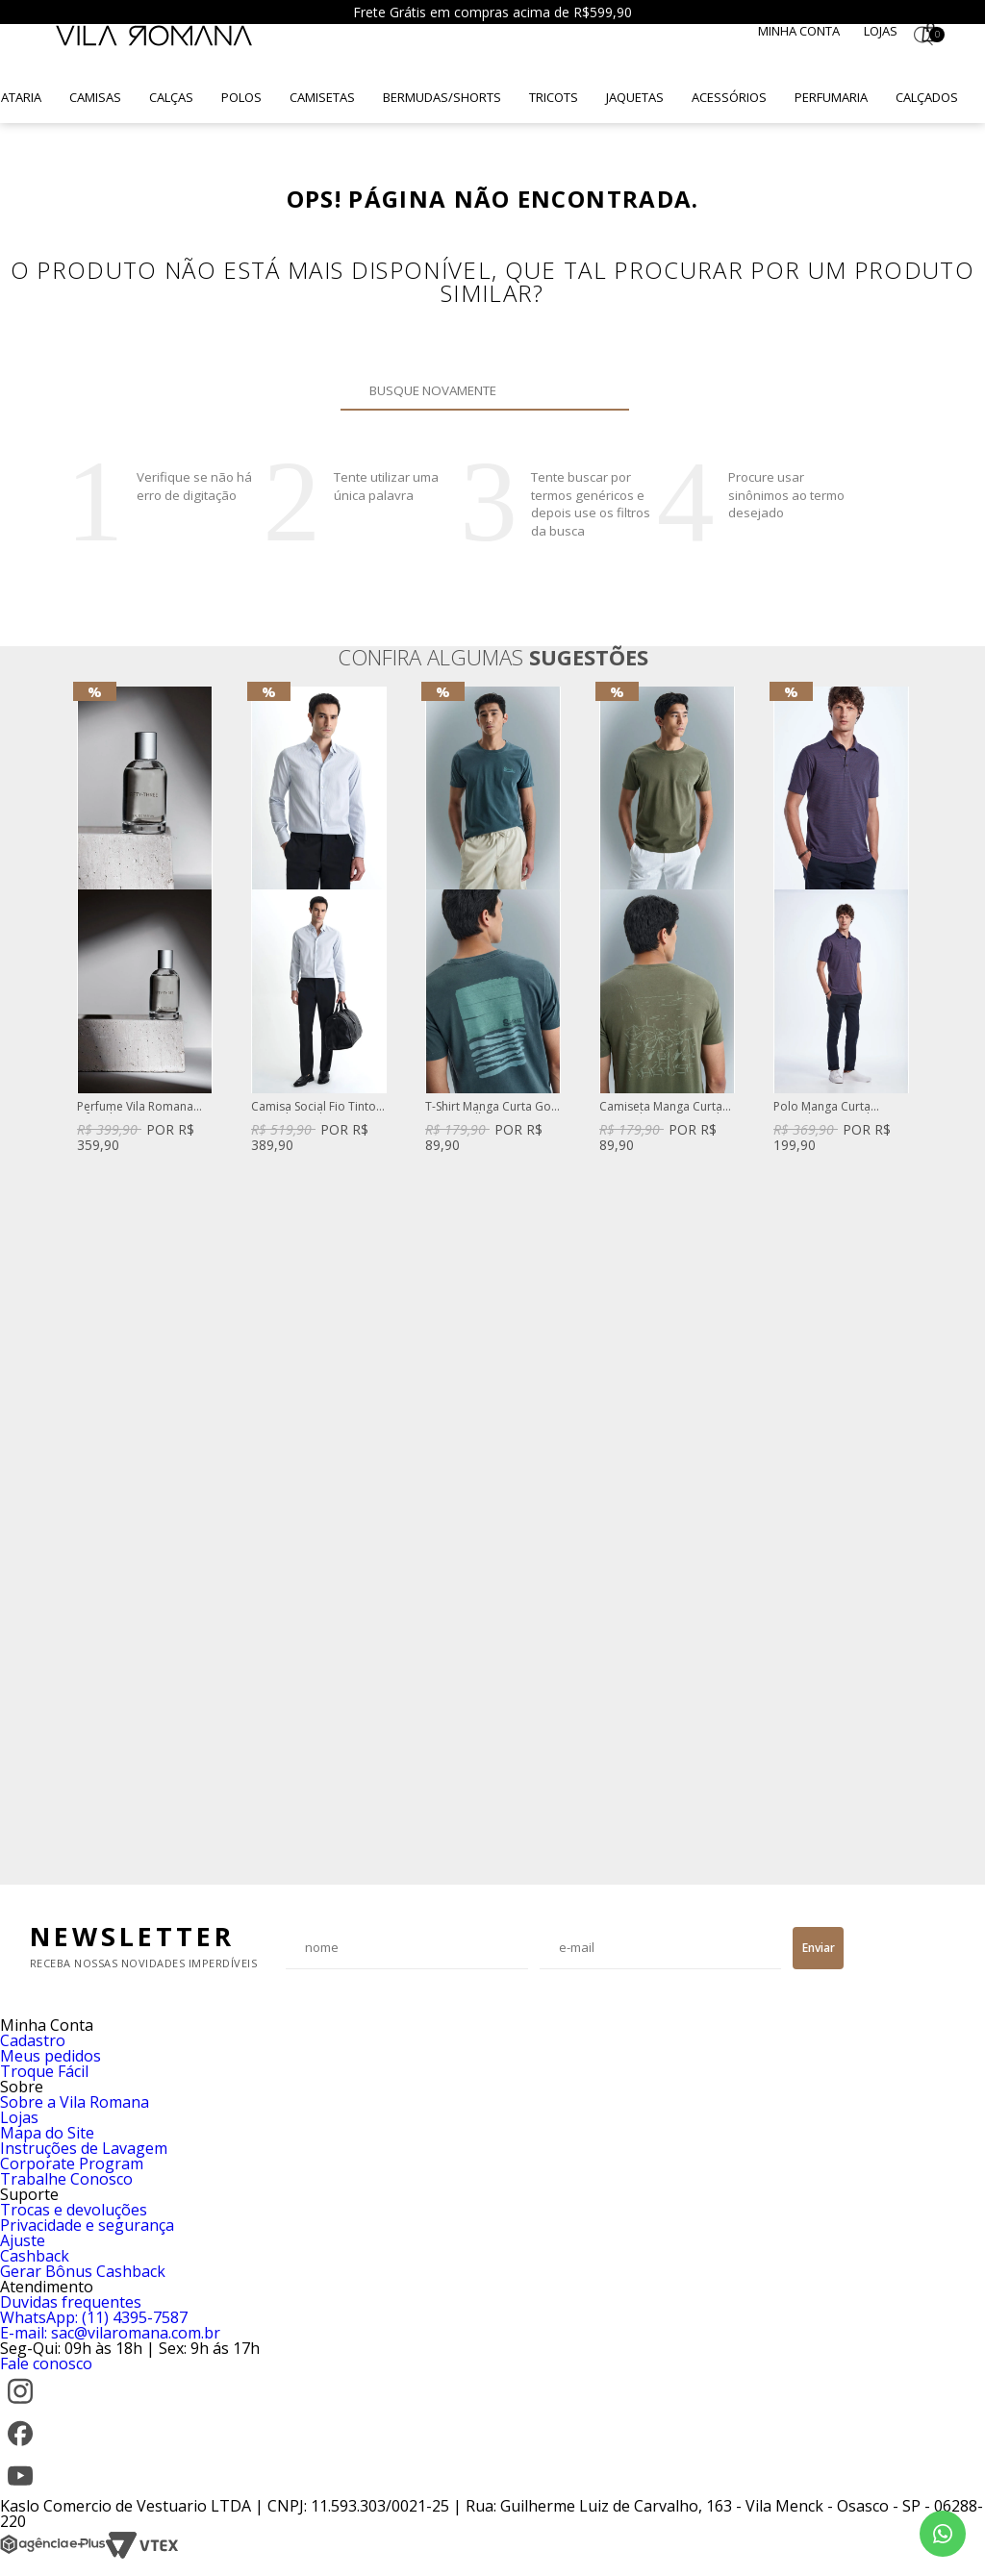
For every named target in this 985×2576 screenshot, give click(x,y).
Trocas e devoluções (73, 2209)
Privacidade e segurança (87, 2225)
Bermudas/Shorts (442, 97)
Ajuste (22, 2240)
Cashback (34, 2255)
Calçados (927, 97)
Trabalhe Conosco (66, 2178)
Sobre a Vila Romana (74, 2102)
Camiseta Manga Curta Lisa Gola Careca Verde (662, 1107)
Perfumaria (831, 97)
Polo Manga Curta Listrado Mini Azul (822, 1107)
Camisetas (322, 97)
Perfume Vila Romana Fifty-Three (135, 1107)
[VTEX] (142, 2553)
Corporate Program (71, 2163)
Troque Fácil (44, 2071)
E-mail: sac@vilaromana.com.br (110, 2332)
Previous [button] (76, 1276)
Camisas (95, 97)
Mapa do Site (47, 2132)
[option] (145, 921)
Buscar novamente (603, 390)
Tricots (553, 97)
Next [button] (909, 1276)
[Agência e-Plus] (53, 2553)
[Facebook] (20, 2448)
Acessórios (729, 97)
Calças (171, 97)
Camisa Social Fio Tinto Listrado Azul (313, 1107)
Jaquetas (635, 97)
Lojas (880, 30)
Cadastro (32, 2040)
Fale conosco (46, 2363)
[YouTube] (20, 2490)
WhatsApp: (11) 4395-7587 (94, 2317)
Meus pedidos (50, 2055)
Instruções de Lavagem (83, 2148)
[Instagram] (20, 2405)
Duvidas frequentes (70, 2302)
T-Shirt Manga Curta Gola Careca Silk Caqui (493, 1107)
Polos (241, 97)
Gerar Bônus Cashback (82, 2271)
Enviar (818, 1947)
